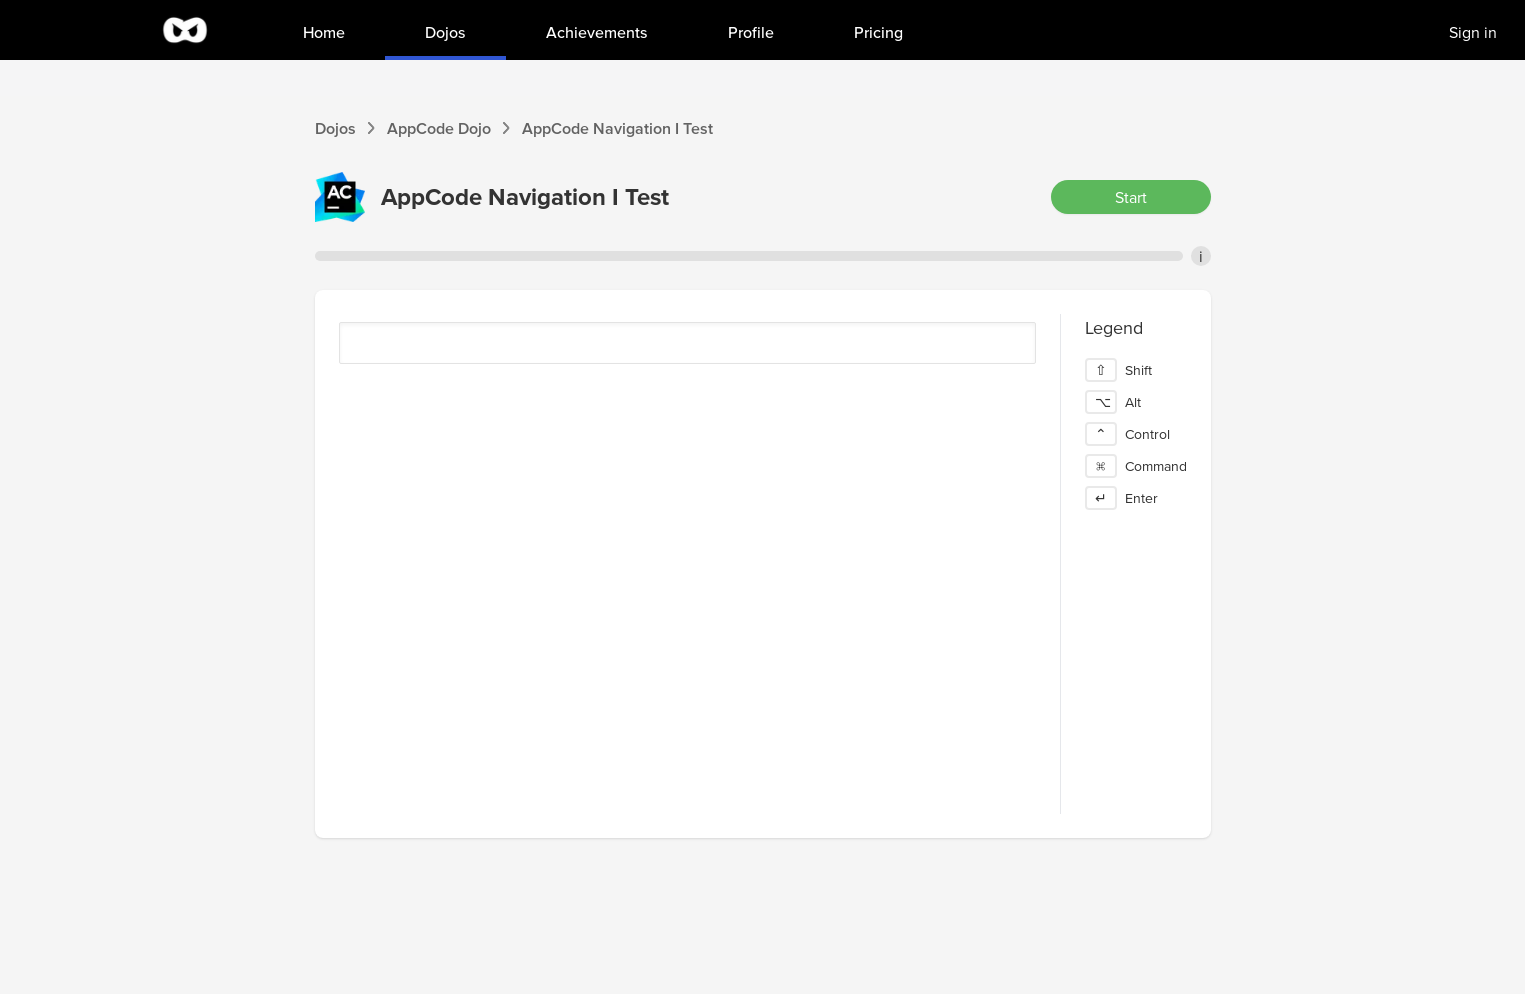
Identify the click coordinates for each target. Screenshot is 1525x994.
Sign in (1473, 32)
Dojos (335, 128)
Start (1131, 197)
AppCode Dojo (439, 128)
